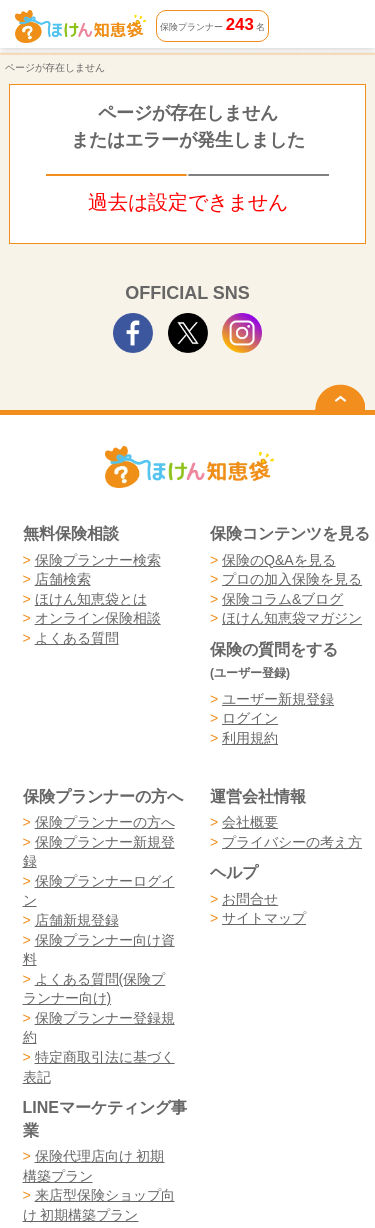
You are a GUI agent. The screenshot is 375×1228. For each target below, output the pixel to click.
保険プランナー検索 (98, 560)
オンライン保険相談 (98, 618)
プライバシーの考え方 (292, 842)
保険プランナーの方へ (105, 822)
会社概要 (250, 822)
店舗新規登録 (77, 920)
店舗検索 (63, 579)
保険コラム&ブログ (282, 599)
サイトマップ (264, 918)
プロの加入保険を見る (292, 579)
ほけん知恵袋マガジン (292, 618)
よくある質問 (77, 638)
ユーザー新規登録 (278, 699)
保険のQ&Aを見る (279, 560)
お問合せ (250, 899)
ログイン (250, 718)
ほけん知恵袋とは (91, 599)
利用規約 (250, 738)
